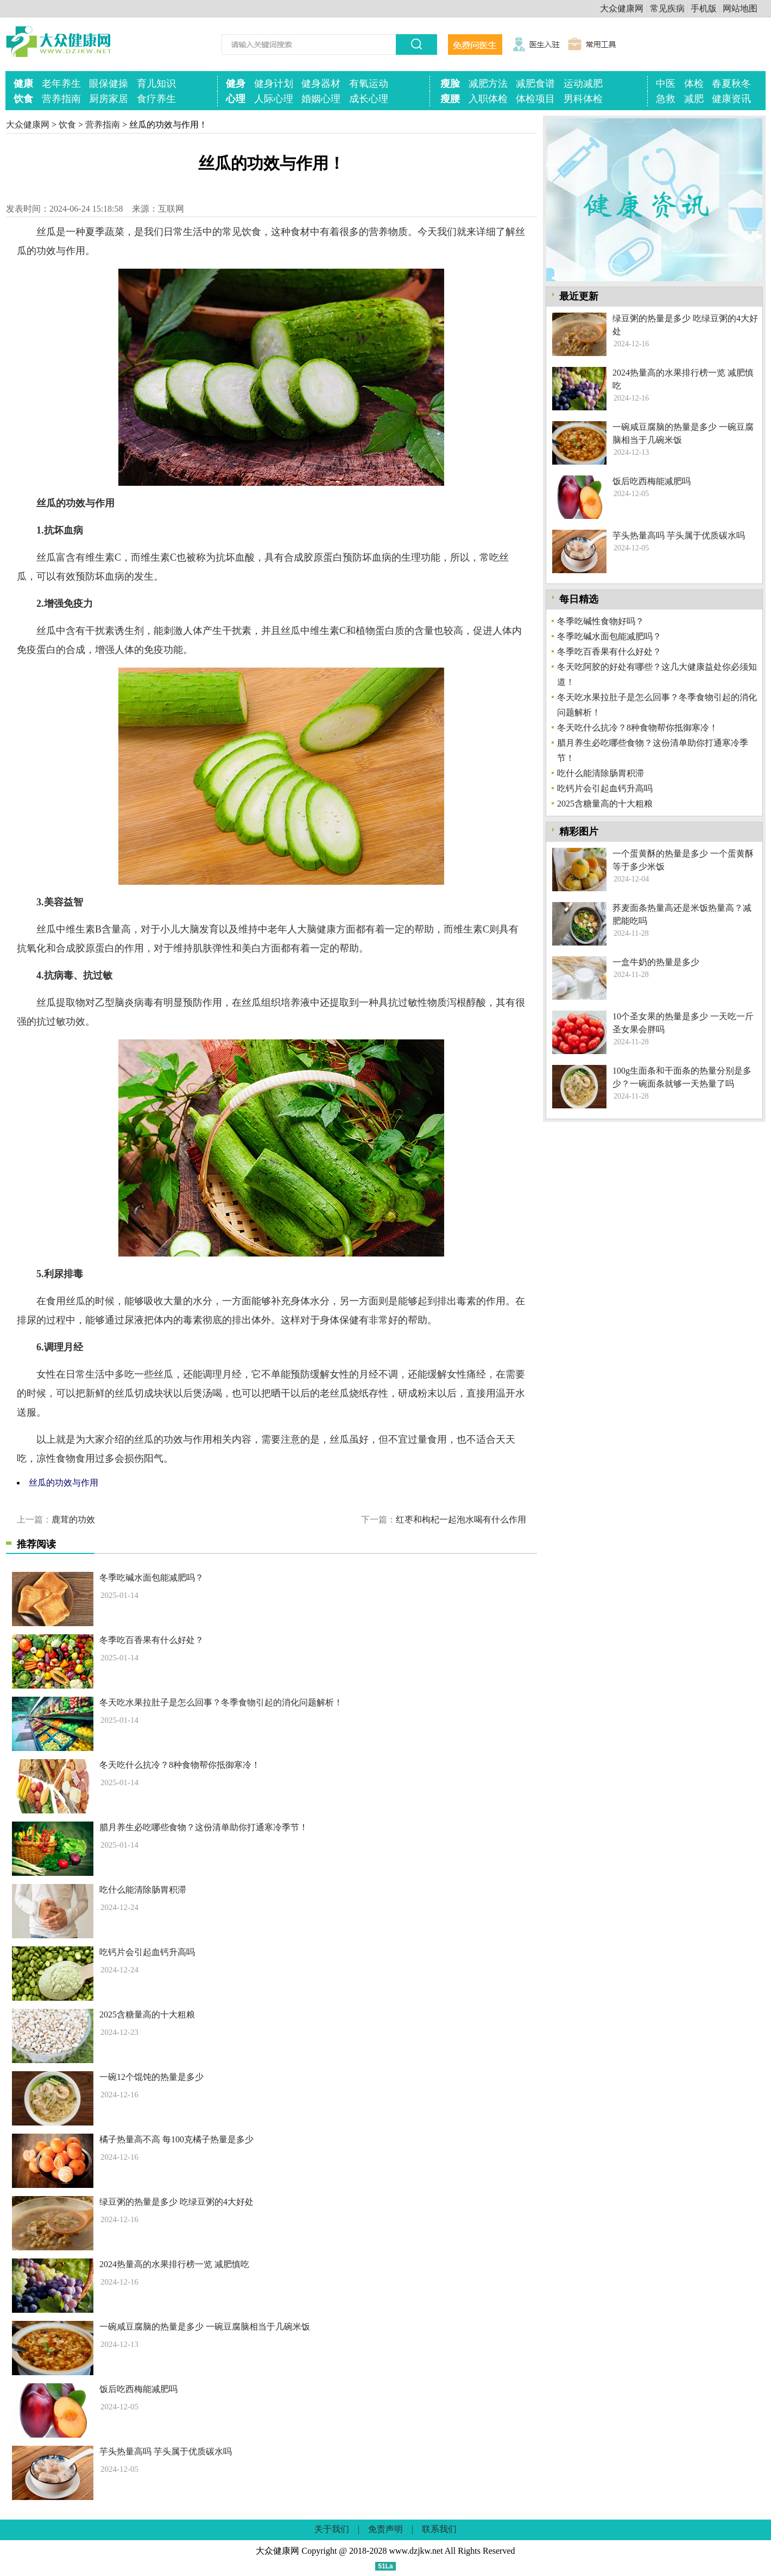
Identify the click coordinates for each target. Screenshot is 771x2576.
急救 (665, 98)
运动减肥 (583, 83)
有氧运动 (368, 83)
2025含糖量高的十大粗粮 (147, 2014)
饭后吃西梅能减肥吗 (138, 2389)
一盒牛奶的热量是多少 (655, 962)
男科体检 (583, 98)
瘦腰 (450, 98)
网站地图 (740, 8)
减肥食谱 (535, 83)
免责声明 (385, 2529)
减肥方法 (488, 83)
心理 (235, 98)
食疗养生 (156, 98)
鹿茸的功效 (73, 1519)
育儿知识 (156, 83)
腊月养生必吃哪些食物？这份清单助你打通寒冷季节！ (203, 1827)
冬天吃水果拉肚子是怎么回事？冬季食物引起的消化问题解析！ (221, 1702)
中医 (665, 83)
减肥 (694, 98)
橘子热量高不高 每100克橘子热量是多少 (176, 2139)
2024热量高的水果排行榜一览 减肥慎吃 (174, 2264)
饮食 (23, 98)
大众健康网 (621, 8)
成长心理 (368, 98)
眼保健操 (108, 83)
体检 (694, 83)
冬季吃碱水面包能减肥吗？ (151, 1577)
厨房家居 (108, 98)
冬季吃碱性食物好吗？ (600, 621)
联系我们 (439, 2529)
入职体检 (488, 98)
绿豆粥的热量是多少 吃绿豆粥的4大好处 (176, 2201)
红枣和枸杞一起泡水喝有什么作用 (461, 1519)
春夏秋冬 (731, 83)
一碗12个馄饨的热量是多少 (151, 2077)
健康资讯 (731, 98)
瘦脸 (450, 83)
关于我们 (331, 2529)
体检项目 (535, 98)
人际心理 (273, 98)
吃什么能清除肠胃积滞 (142, 1889)
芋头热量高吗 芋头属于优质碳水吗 (165, 2451)
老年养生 (61, 83)
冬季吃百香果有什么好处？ (151, 1640)
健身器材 (320, 83)
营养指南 (61, 98)
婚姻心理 (320, 98)
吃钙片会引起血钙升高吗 (147, 1952)
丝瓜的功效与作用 (63, 1482)
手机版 (704, 8)
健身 (235, 83)
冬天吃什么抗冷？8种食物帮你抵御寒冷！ (179, 1764)
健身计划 (273, 83)
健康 (23, 83)
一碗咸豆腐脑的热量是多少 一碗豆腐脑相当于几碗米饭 (204, 2326)
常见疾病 (667, 8)
